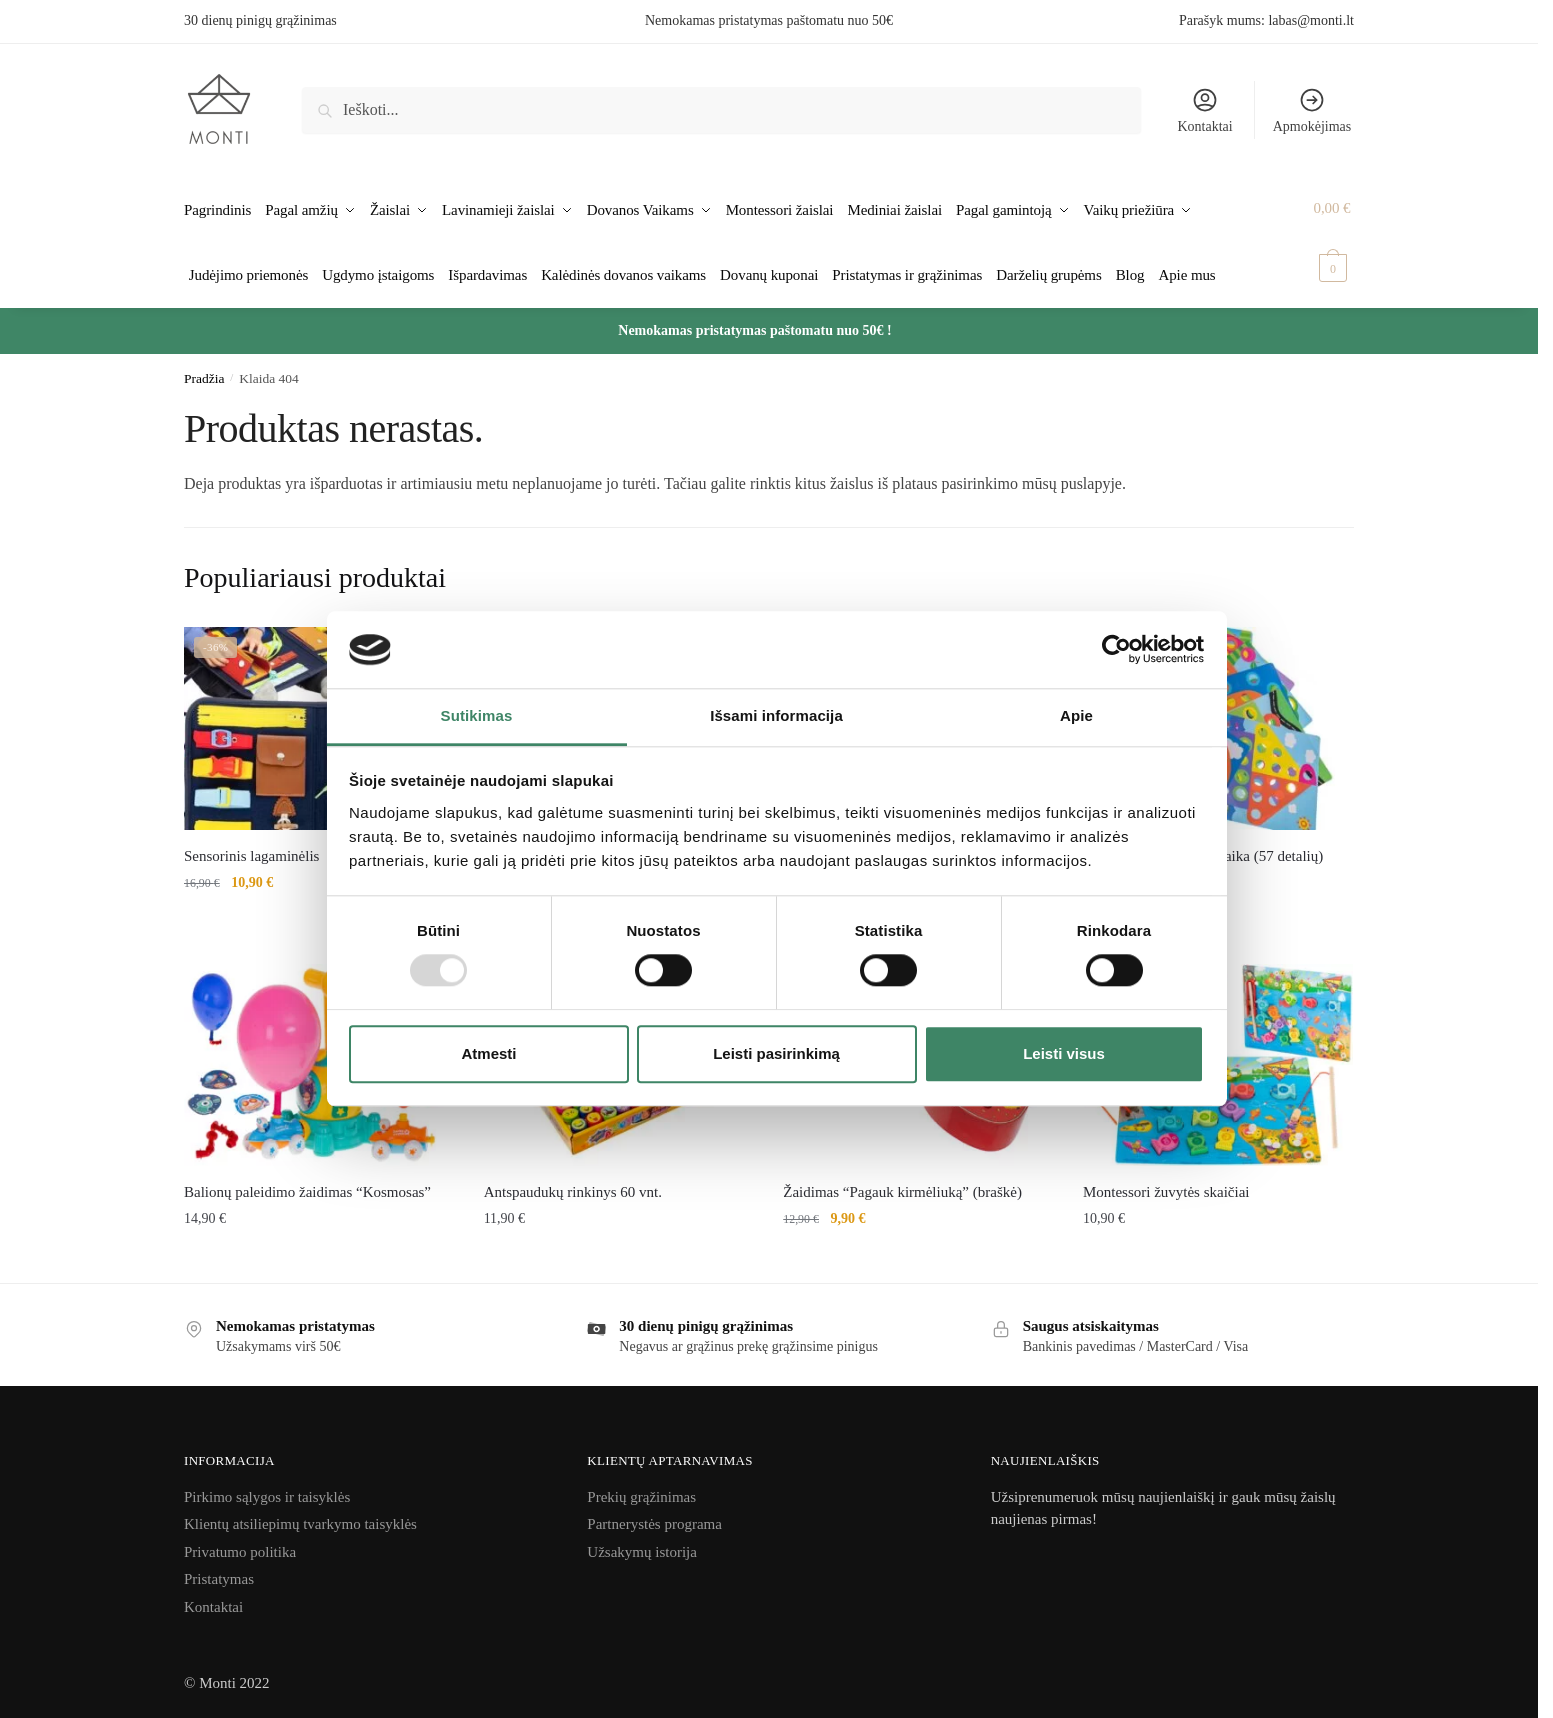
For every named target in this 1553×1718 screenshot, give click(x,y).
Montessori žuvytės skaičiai (1166, 1182)
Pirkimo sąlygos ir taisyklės (267, 1487)
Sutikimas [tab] (477, 715)
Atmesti (488, 1053)
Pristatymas (219, 1569)
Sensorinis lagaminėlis (251, 845)
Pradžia (204, 368)
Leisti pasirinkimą (776, 1053)
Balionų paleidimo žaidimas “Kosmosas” (307, 1182)
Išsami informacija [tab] (776, 715)
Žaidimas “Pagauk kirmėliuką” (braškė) (902, 1182)
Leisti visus (1064, 1053)
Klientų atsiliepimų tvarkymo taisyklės (300, 1514)
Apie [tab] (1076, 715)
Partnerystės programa (654, 1514)
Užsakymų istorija (642, 1542)
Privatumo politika (240, 1542)
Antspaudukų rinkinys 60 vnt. (573, 1182)
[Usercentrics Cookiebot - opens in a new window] (1116, 650)
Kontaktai (1204, 110)
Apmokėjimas (1312, 110)
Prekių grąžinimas (641, 1487)
